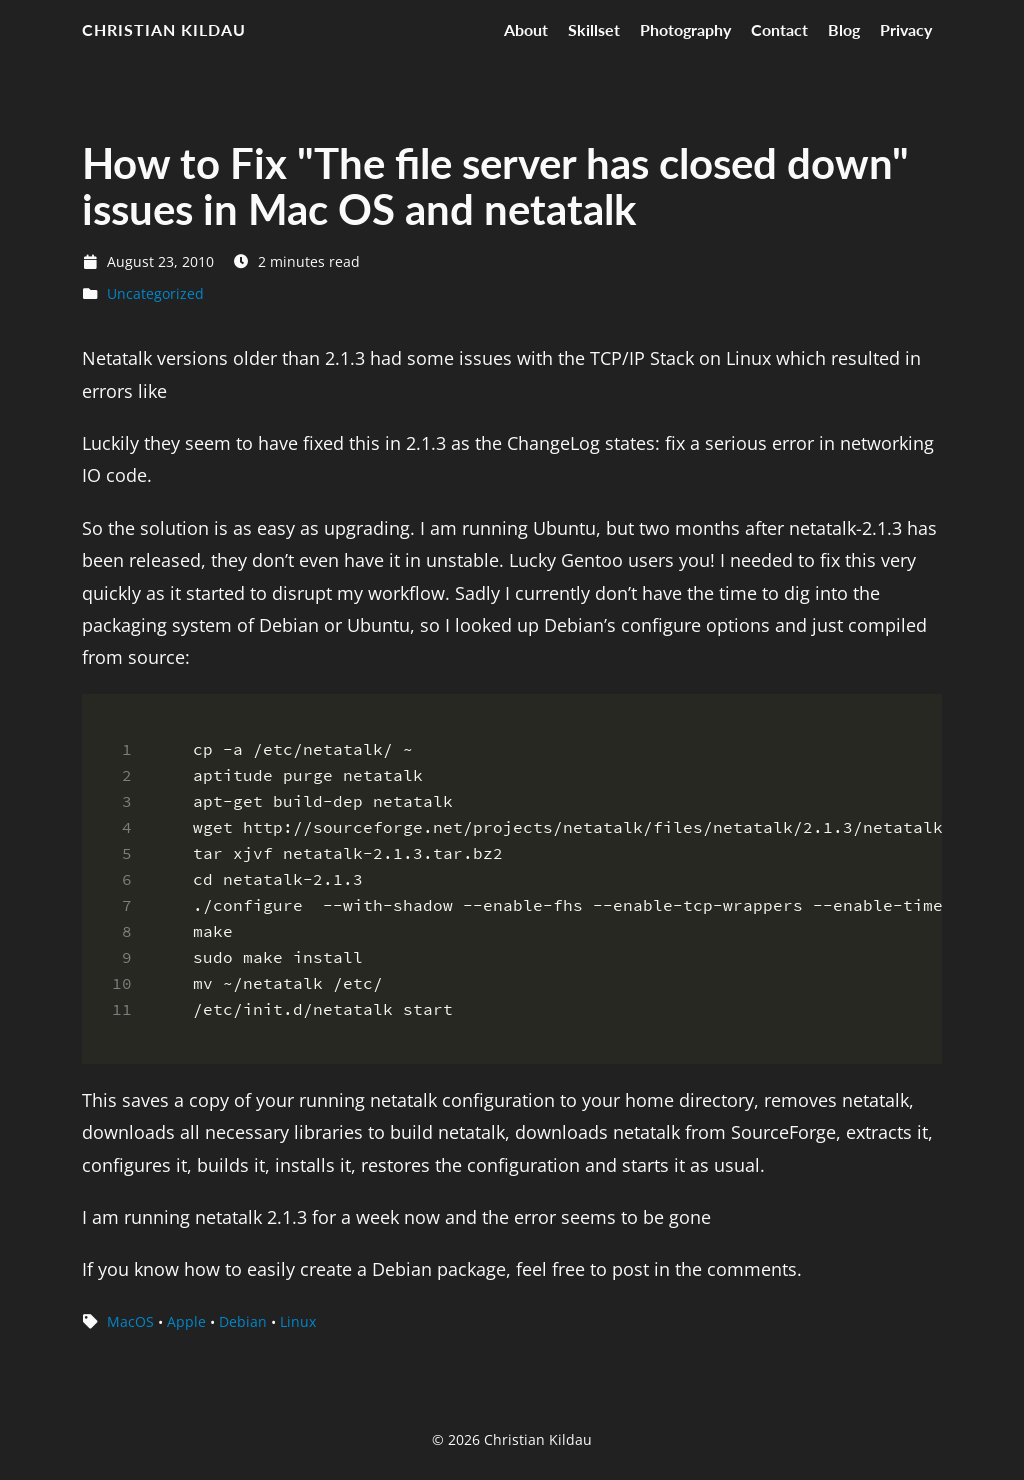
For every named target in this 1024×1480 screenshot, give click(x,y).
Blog (844, 29)
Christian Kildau (164, 29)
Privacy (906, 29)
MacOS (130, 1321)
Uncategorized (155, 293)
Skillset (594, 29)
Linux (298, 1321)
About (526, 29)
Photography (685, 29)
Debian (243, 1321)
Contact (779, 29)
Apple (186, 1321)
